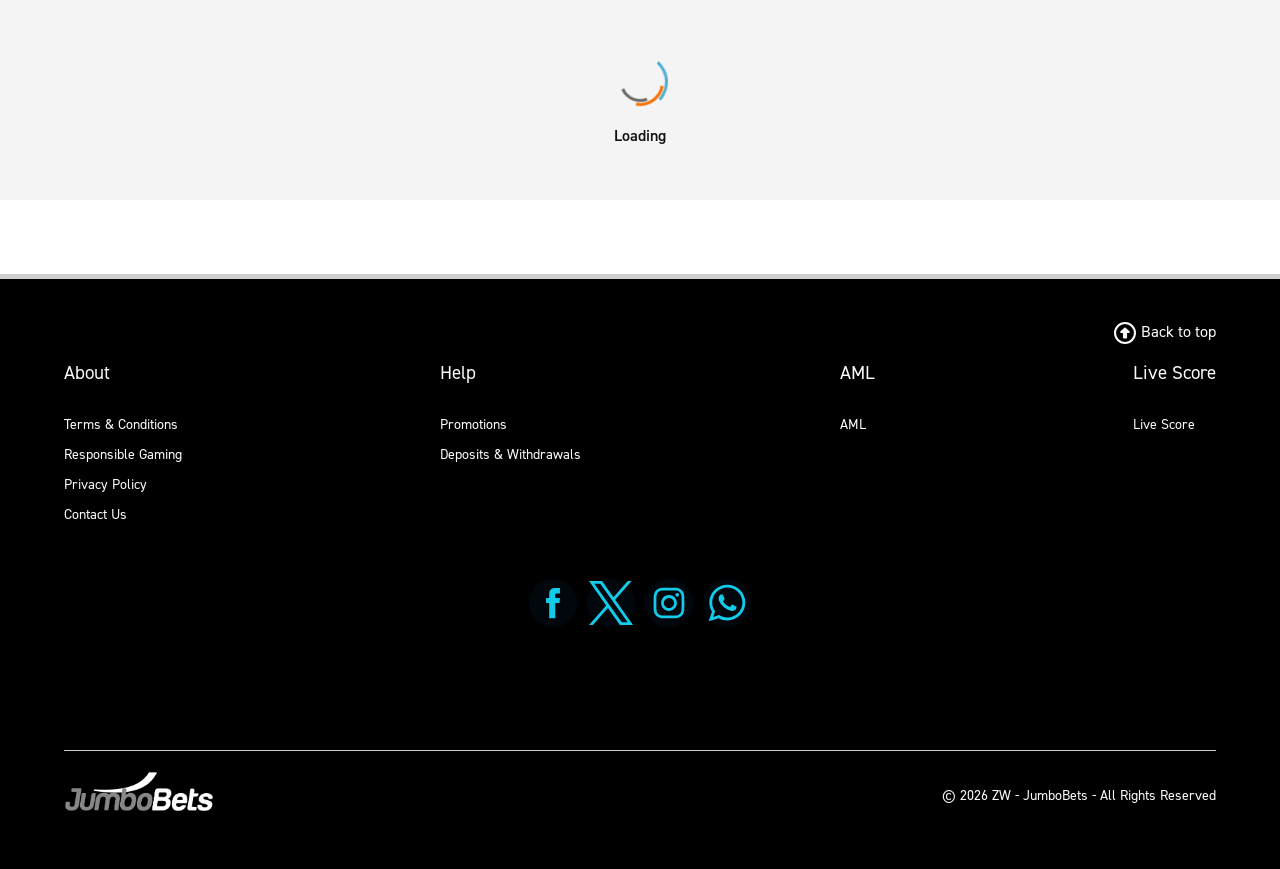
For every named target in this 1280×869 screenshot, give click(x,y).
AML (853, 424)
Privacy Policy (105, 484)
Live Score (1164, 424)
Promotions (473, 424)
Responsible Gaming (123, 454)
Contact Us (95, 514)
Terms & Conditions (121, 424)
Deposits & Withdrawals (510, 454)
